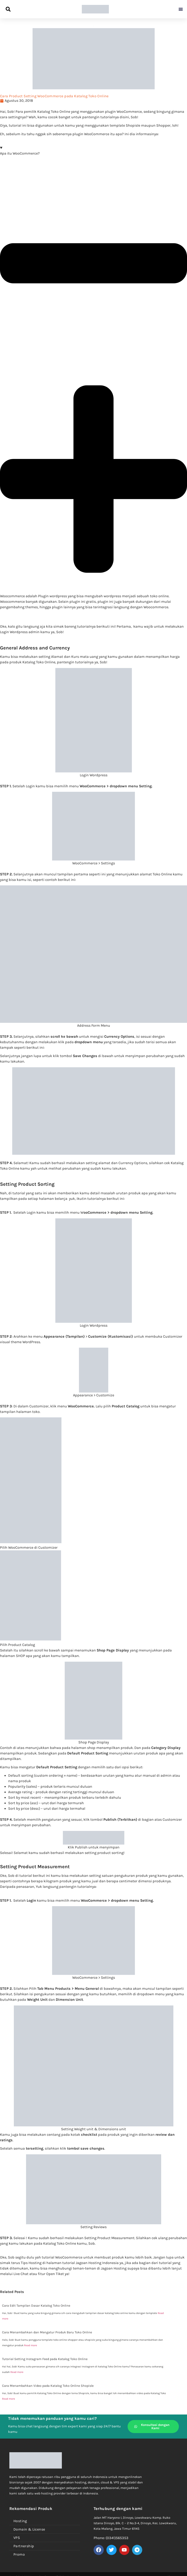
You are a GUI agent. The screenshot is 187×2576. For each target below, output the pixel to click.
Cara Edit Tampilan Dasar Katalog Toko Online (36, 2305)
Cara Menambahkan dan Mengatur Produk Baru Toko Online (47, 2332)
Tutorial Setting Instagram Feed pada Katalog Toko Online (44, 2359)
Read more (30, 2345)
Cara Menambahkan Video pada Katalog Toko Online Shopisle (48, 2386)
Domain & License (29, 2529)
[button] (180, 9)
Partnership (23, 2546)
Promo (19, 2554)
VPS (16, 2537)
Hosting (20, 2521)
